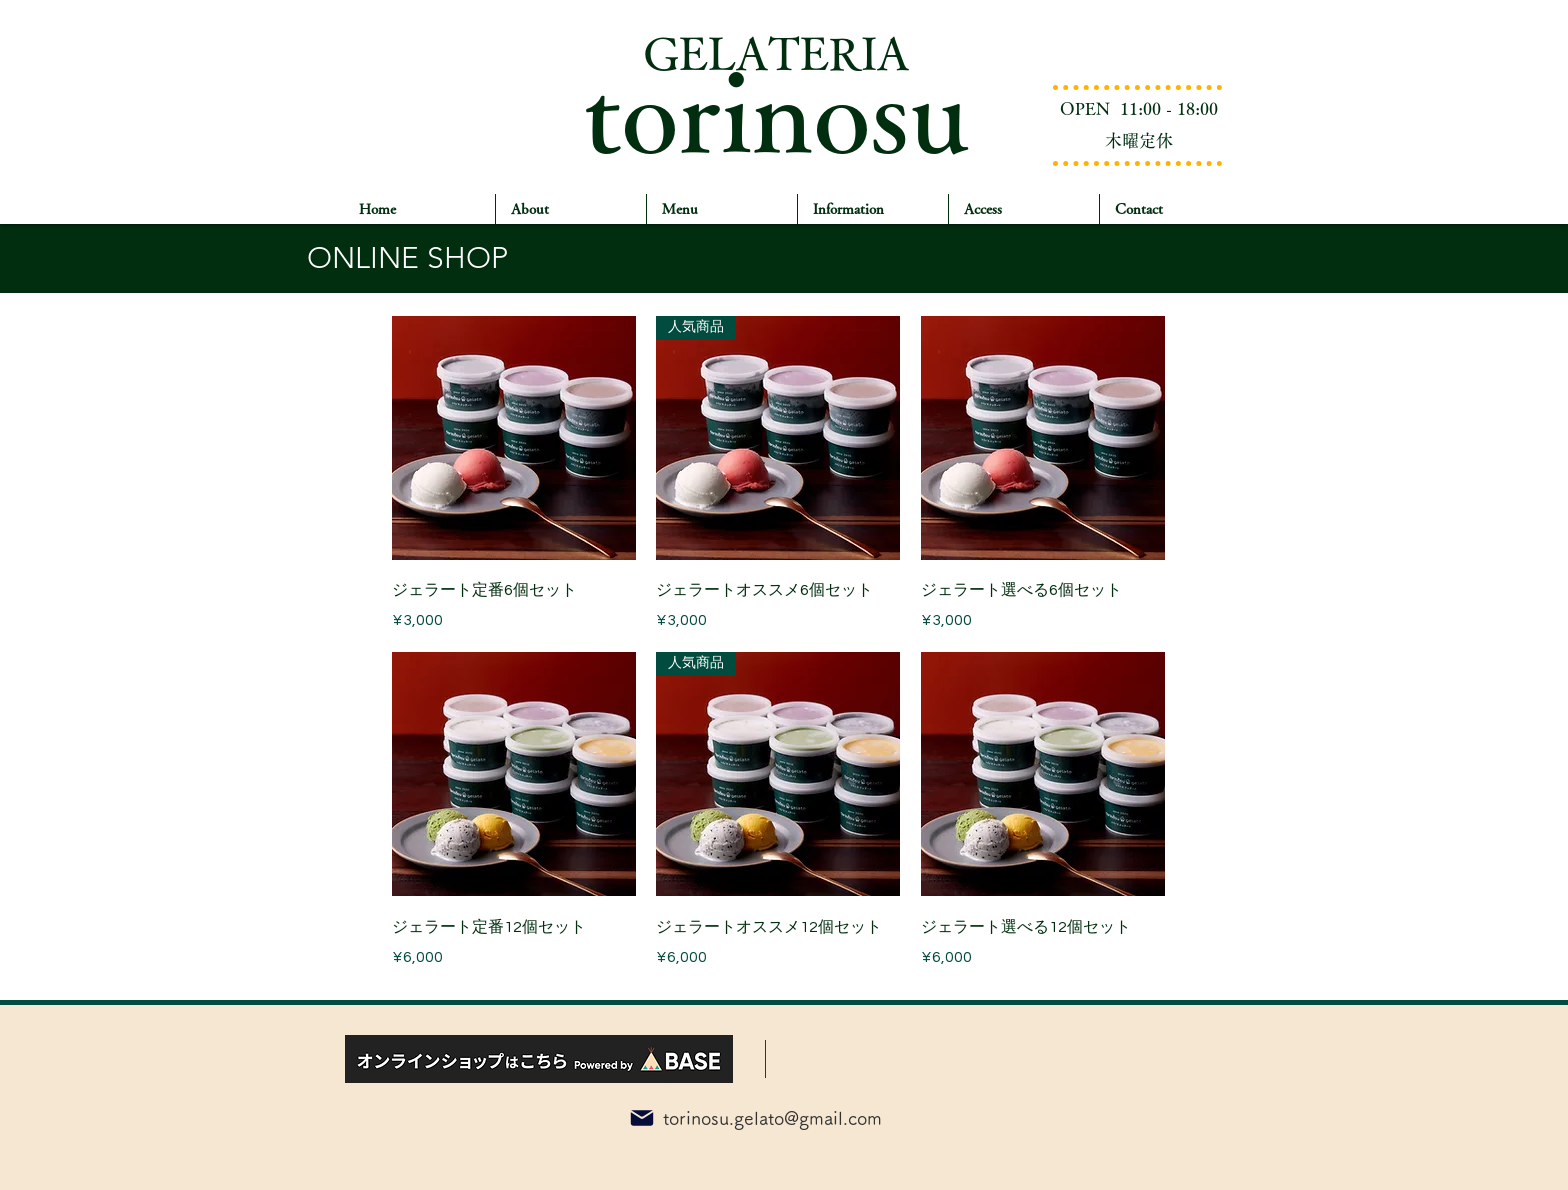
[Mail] (642, 1118)
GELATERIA (776, 52)
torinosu (776, 109)
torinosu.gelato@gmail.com (772, 1118)
